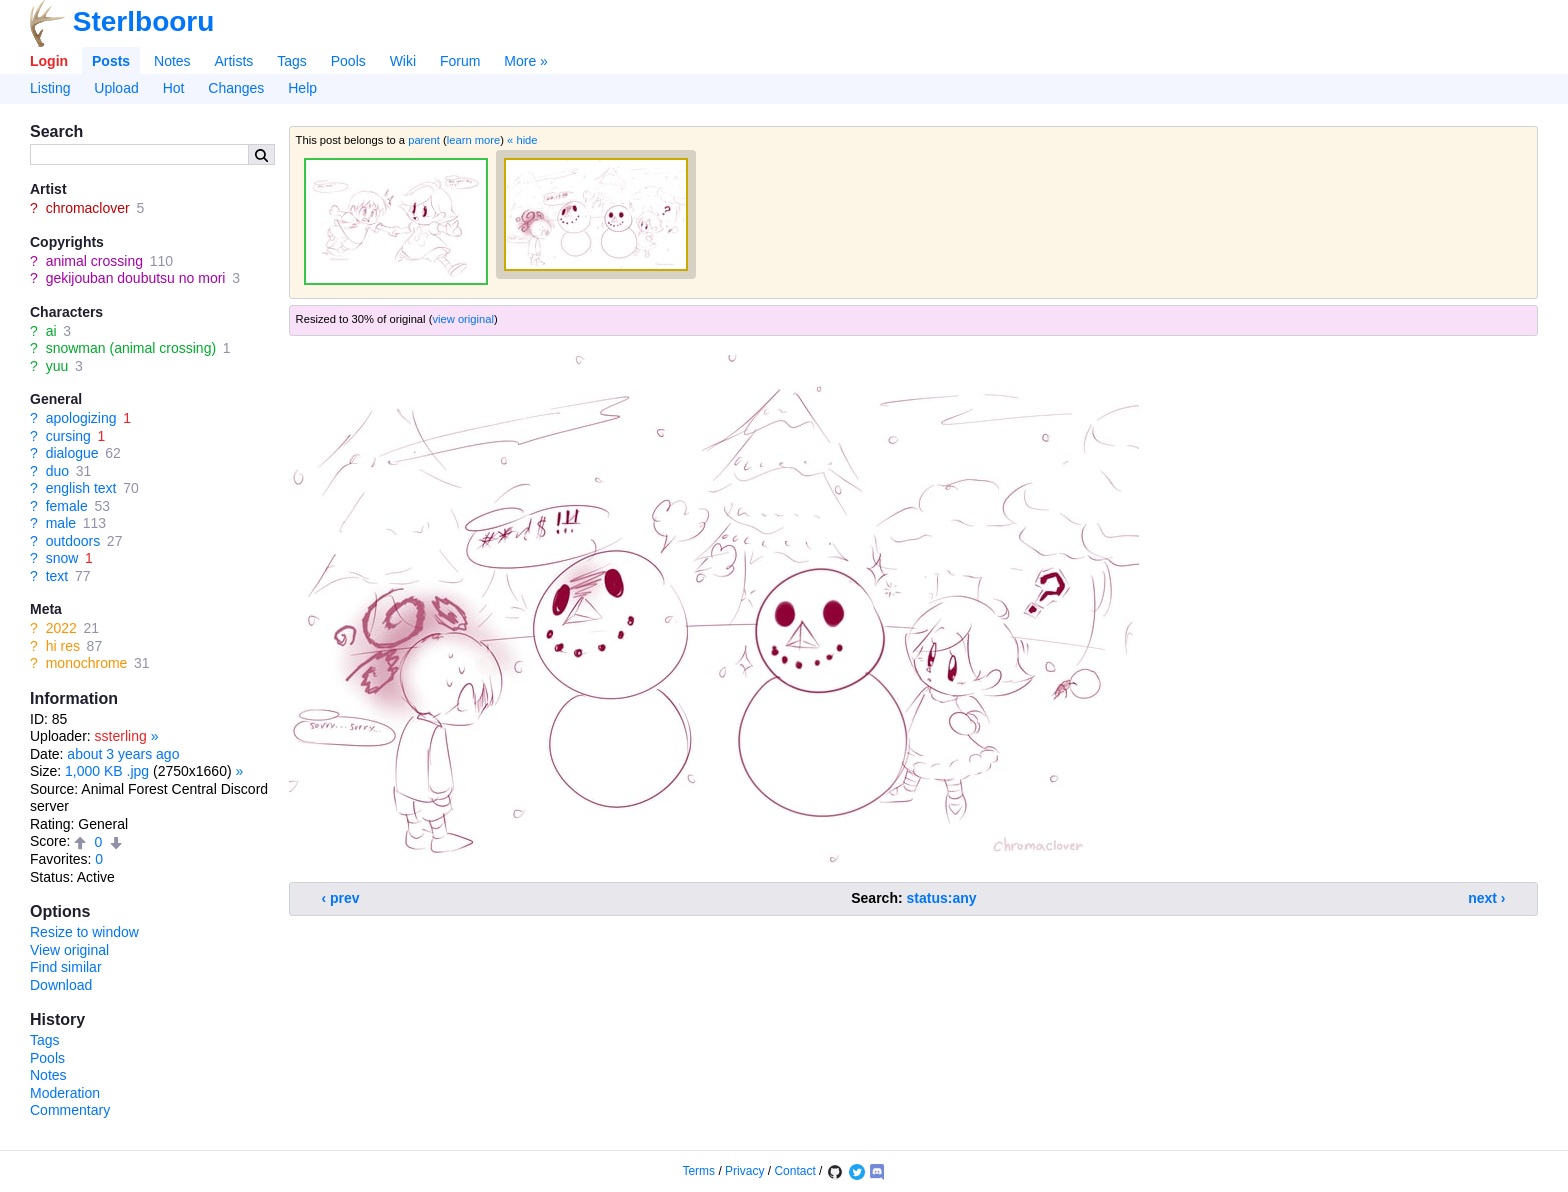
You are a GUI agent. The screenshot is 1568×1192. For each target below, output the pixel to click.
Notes (172, 61)
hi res (63, 646)
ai (51, 331)
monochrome (87, 663)
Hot (174, 88)
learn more (473, 140)
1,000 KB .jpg (107, 771)
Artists (233, 61)
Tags (292, 61)
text (57, 576)
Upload (116, 88)
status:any (942, 898)
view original (463, 319)
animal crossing (94, 261)
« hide (522, 140)
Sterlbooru (144, 21)
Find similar (66, 967)
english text (81, 488)
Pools (348, 61)
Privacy (744, 1171)
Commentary (70, 1110)
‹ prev (341, 898)
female (67, 506)
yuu (57, 366)
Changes (236, 88)
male (61, 523)
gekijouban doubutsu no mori (136, 278)
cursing (68, 436)
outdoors (73, 541)
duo (57, 471)
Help (302, 88)
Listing (50, 88)
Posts (111, 61)
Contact (794, 1171)
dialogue (72, 453)
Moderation (65, 1093)
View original (69, 950)
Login (49, 61)
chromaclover (88, 208)
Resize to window (84, 932)
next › (1486, 898)
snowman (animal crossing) (131, 348)
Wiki (403, 61)
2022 (61, 628)
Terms (698, 1171)
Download (61, 985)
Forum (460, 61)
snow (62, 558)
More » (526, 61)
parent (424, 140)
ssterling (121, 736)
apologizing (81, 418)
